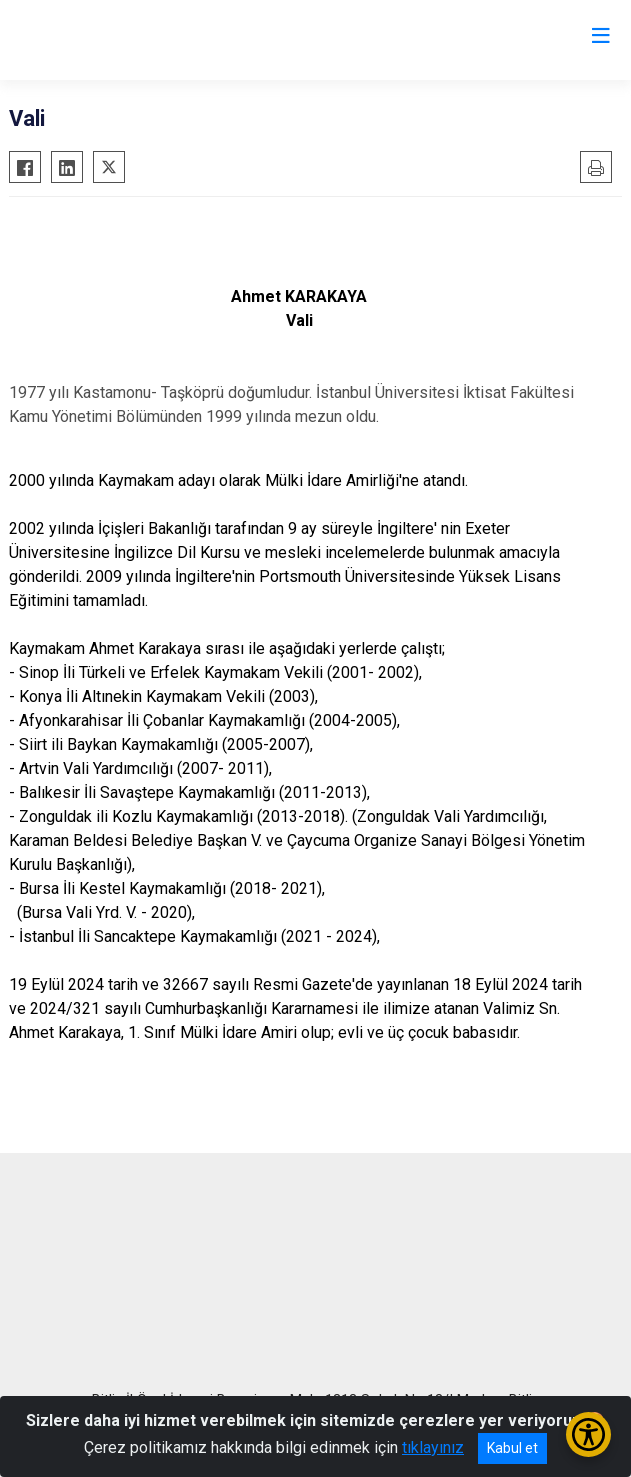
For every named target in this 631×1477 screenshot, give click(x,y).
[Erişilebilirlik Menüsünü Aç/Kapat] (588, 1434)
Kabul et (512, 1448)
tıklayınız (433, 1447)
